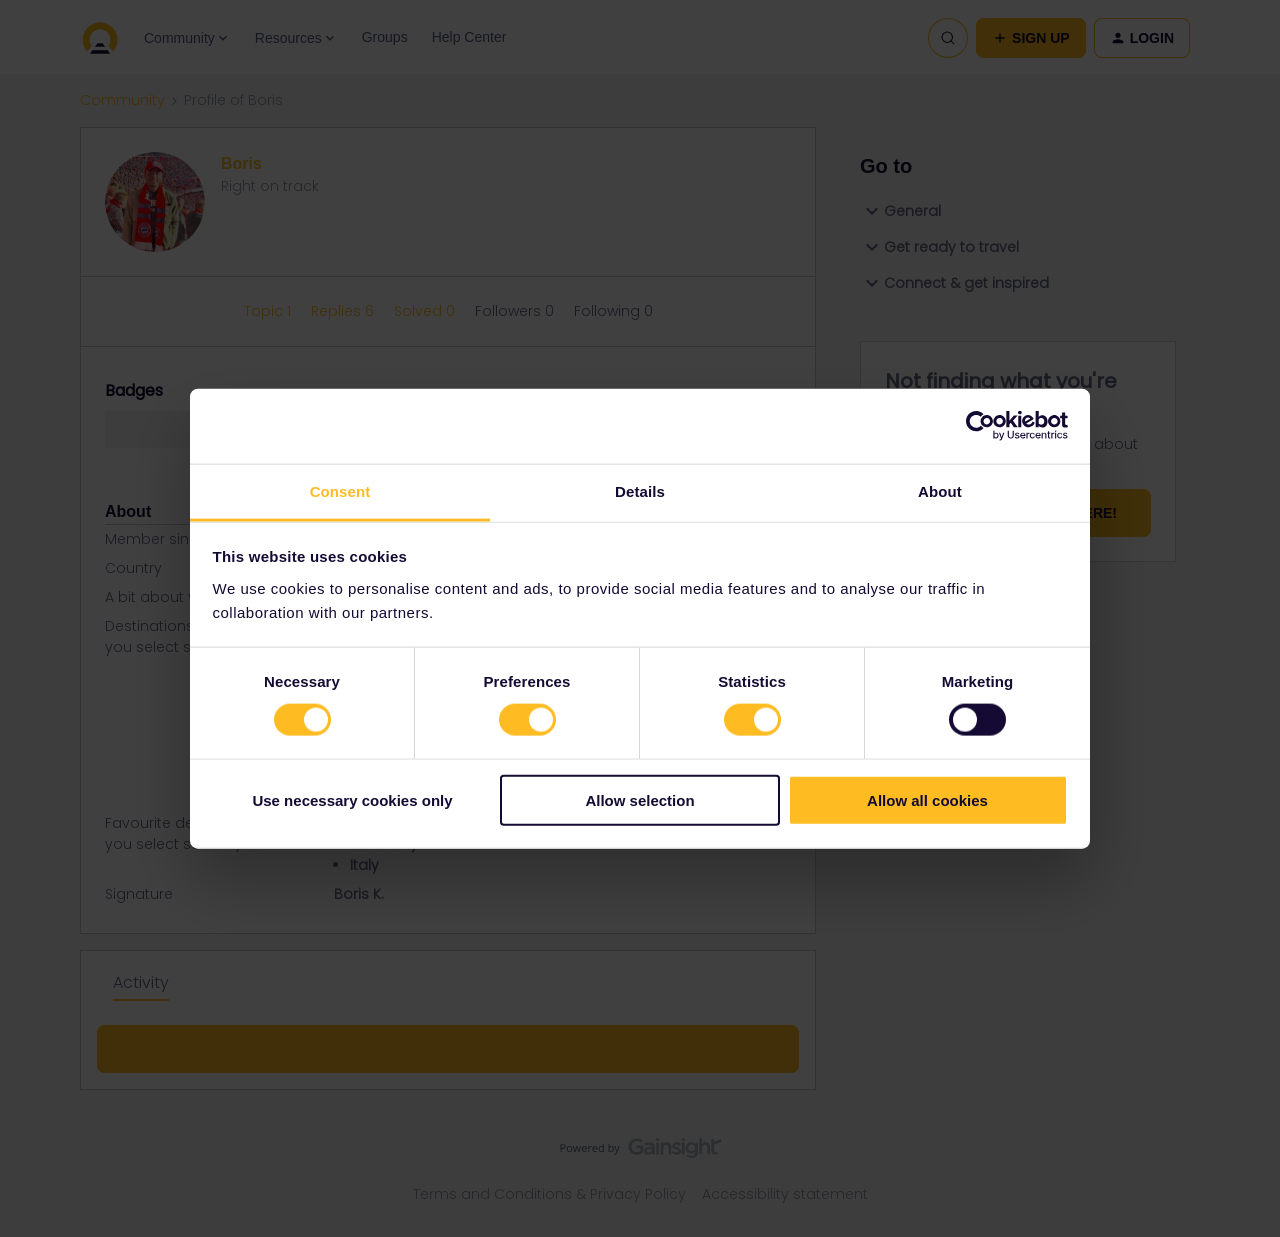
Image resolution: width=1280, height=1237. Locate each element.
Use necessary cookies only (352, 799)
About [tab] (940, 490)
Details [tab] (640, 490)
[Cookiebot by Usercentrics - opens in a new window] (980, 426)
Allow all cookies (927, 799)
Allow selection (639, 799)
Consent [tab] (340, 490)
